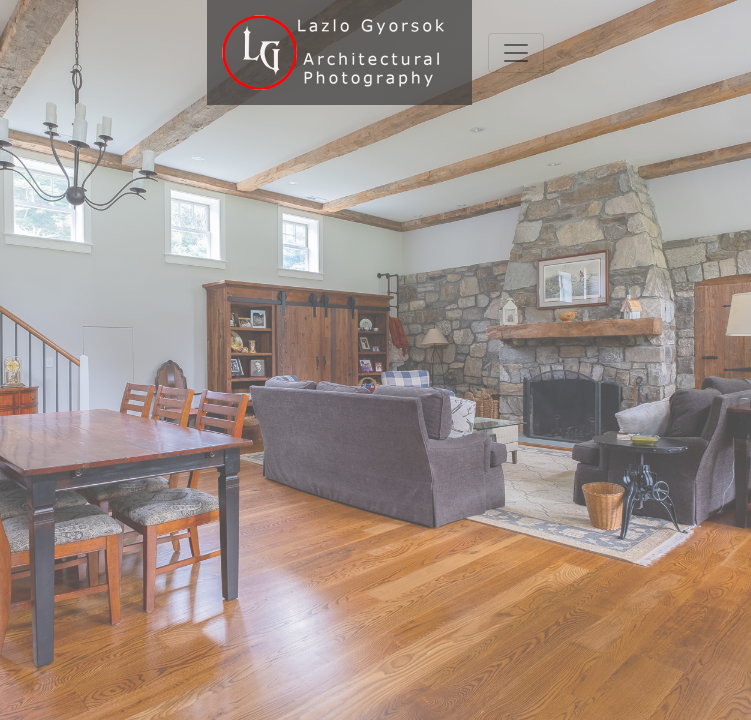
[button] (56, 360)
